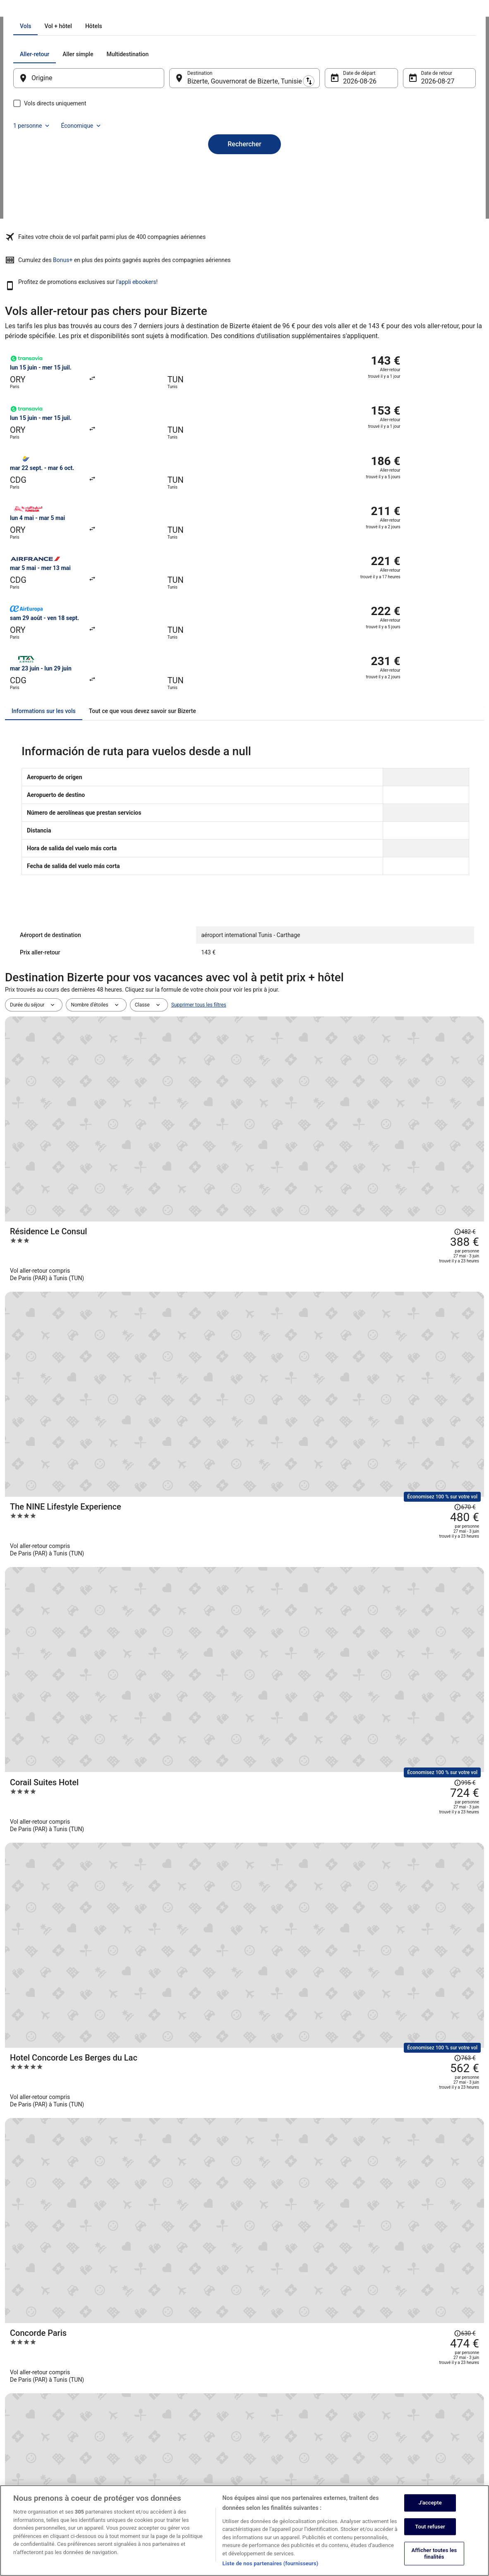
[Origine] (100, 172)
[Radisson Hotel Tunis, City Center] (324, 1584)
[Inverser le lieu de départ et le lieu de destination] (174, 171)
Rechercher (244, 224)
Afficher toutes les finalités (434, 2553)
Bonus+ (225, 306)
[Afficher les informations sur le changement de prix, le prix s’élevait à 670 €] (437, 986)
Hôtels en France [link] (151, 2375)
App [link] (17, 2481)
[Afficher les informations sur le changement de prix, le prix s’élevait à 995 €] (437, 1060)
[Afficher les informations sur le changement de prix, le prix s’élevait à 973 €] (437, 1710)
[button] (244, 2047)
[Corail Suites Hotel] (324, 1071)
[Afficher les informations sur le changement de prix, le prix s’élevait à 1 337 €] (425, 1353)
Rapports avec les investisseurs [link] (48, 2455)
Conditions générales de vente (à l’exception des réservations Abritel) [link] (306, 2405)
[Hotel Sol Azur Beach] (324, 1438)
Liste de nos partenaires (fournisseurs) (271, 2563)
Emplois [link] (22, 2389)
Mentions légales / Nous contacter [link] (291, 2481)
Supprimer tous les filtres (198, 879)
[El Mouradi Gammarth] (324, 1511)
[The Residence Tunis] (324, 1365)
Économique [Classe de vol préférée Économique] (428, 148)
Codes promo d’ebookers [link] (160, 2455)
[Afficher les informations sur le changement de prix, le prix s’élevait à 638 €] (437, 1417)
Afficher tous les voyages (244, 1794)
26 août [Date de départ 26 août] (349, 175)
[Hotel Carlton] (324, 1658)
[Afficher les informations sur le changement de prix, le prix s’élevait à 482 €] (437, 903)
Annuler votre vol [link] (391, 2408)
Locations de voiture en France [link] (167, 2402)
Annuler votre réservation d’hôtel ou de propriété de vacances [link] (426, 2392)
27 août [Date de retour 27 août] (421, 175)
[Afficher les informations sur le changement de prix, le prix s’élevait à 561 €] (437, 1270)
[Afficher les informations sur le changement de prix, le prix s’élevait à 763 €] (437, 1133)
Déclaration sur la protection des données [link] (298, 2375)
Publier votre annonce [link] (37, 2402)
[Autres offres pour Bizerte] (244, 2002)
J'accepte (429, 2503)
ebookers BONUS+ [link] (33, 2468)
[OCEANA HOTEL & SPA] (324, 1731)
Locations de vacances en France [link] (169, 2389)
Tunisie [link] (63, 10)
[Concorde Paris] (324, 1218)
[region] (244, 2530)
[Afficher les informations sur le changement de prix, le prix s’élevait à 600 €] (437, 1490)
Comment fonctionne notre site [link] (287, 2448)
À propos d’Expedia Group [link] (41, 2375)
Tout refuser (430, 2527)
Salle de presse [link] (30, 2442)
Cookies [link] (262, 2389)
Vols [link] (42, 10)
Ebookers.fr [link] (17, 10)
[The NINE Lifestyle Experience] (324, 998)
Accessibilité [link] (267, 2435)
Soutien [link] (381, 2375)
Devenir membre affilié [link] (37, 2415)
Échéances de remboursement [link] (406, 2422)
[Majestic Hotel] (324, 1291)
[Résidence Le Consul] (324, 924)
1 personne (379, 148)
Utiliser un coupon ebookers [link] (403, 2435)
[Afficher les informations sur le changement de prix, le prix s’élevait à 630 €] (437, 1197)
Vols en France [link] (149, 2415)
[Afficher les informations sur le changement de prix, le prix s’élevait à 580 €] (437, 1563)
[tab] (209, 120)
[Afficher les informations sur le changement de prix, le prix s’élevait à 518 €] (437, 1637)
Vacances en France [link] (155, 2428)
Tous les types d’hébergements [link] (167, 2442)
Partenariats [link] (26, 2428)
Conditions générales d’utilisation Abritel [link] (297, 2422)
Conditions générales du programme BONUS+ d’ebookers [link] (303, 2465)
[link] (68, 1972)
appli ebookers (463, 306)
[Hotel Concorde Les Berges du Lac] (324, 1144)
